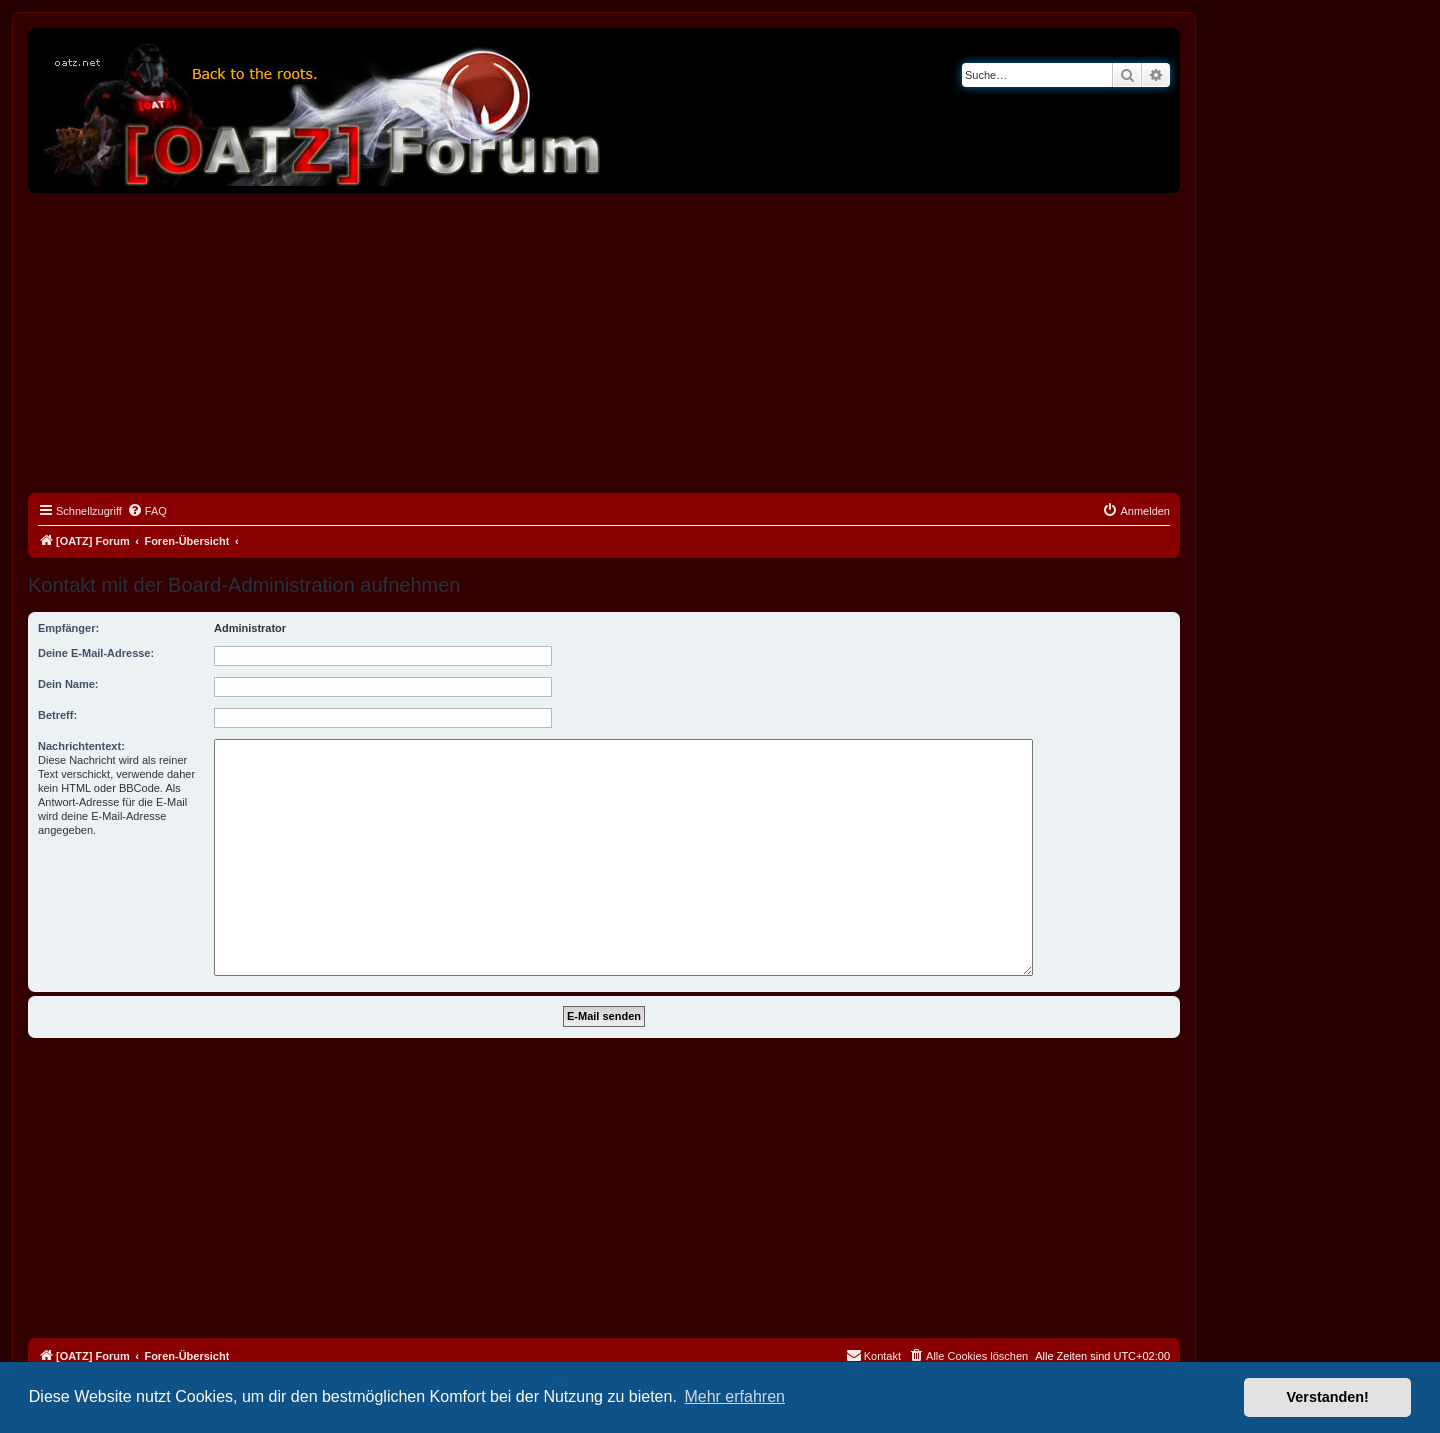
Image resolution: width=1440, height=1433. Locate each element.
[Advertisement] (604, 343)
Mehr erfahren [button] (734, 1396)
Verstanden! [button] (1328, 1397)
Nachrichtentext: (81, 746)
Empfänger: (68, 628)
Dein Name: (68, 684)
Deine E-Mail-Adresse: (96, 653)
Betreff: (57, 715)
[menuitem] (147, 511)
